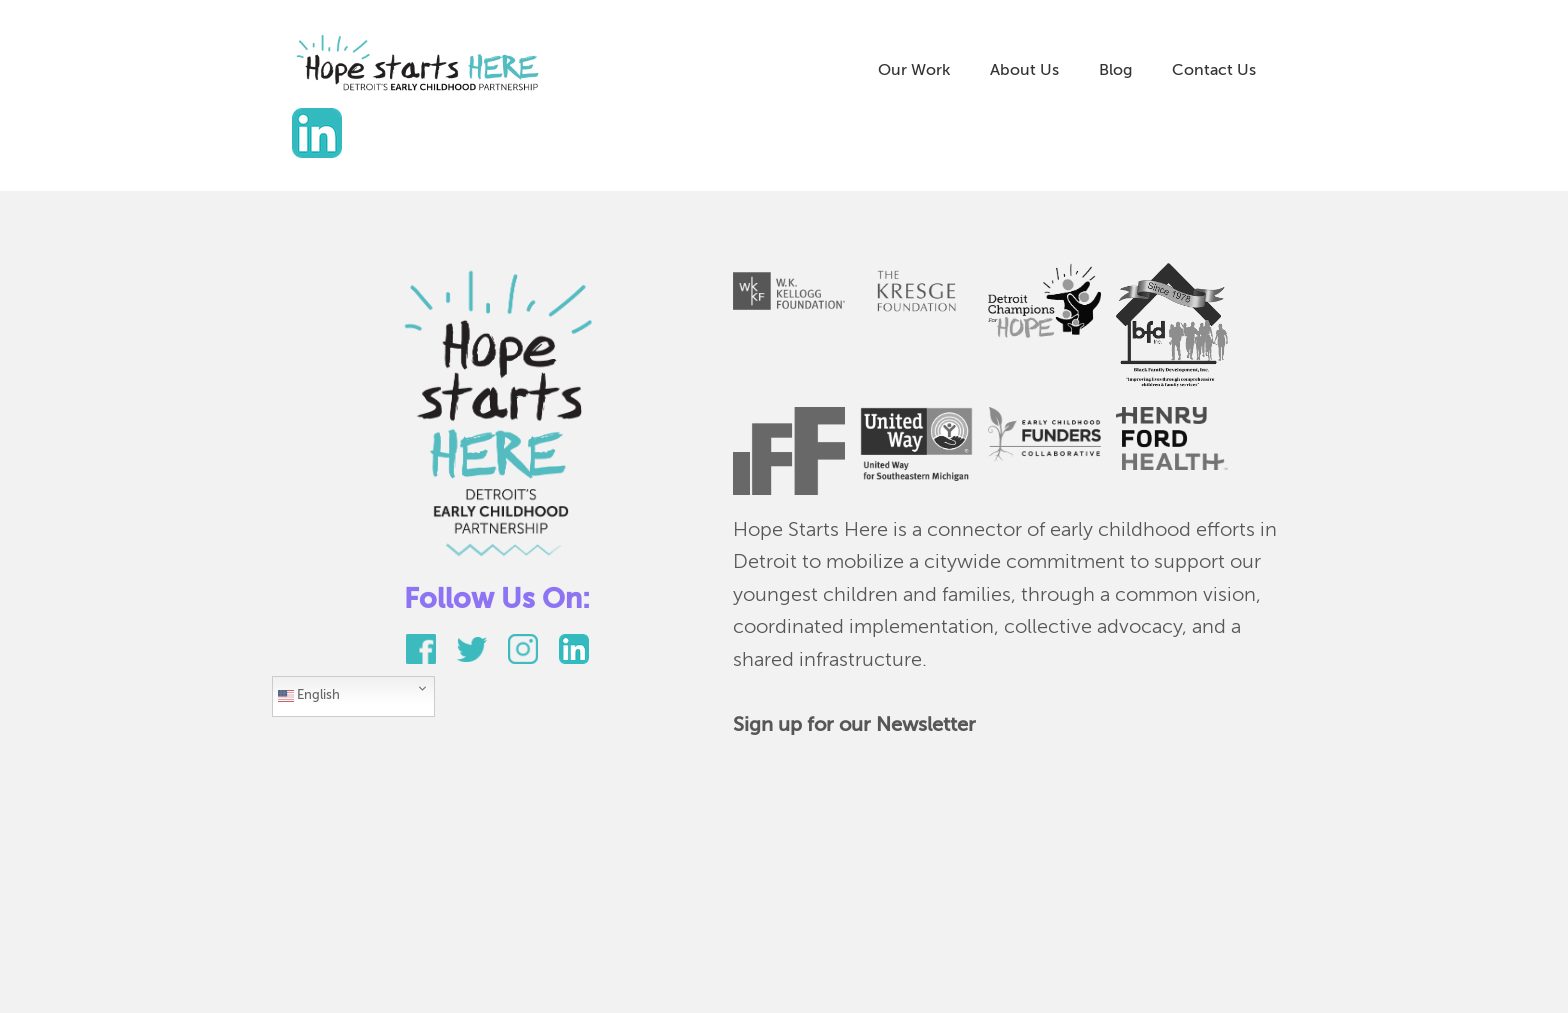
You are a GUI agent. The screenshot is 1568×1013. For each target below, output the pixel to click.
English (309, 696)
